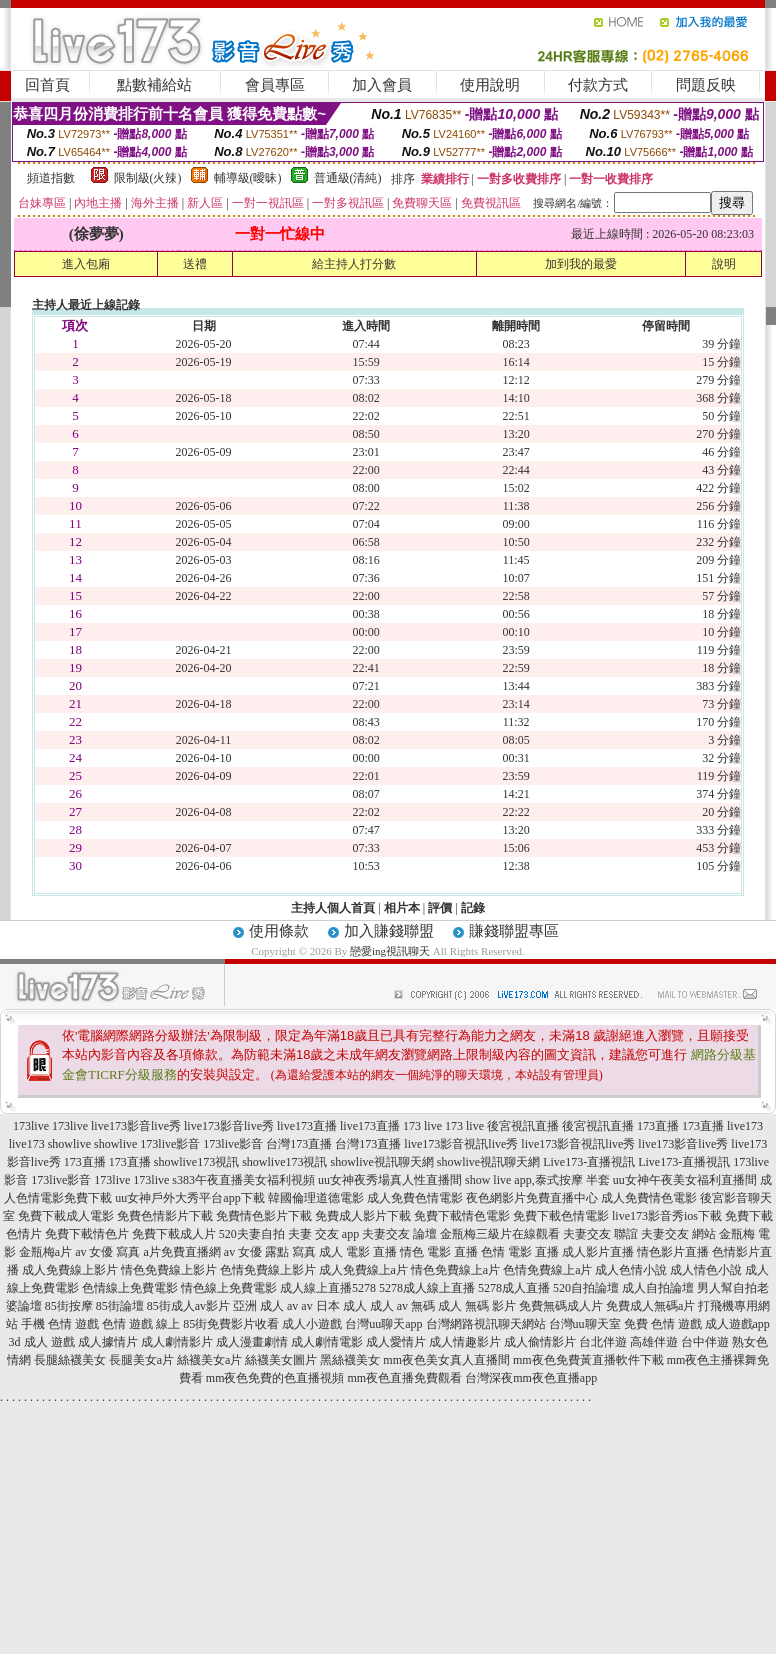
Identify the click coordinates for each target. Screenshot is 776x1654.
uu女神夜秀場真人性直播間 (390, 1180)
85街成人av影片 (188, 1306)
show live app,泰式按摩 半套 (537, 1180)
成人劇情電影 (327, 1342)
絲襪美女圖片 (281, 1360)
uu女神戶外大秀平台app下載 (189, 1198)
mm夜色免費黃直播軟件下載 (588, 1360)
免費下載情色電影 (462, 1216)
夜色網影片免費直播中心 (532, 1198)
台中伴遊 (705, 1342)
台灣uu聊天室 (585, 1324)
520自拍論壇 (586, 1288)
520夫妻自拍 (252, 1234)
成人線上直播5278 (328, 1288)
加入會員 (382, 85)
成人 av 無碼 (402, 1306)
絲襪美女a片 (209, 1360)
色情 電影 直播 (520, 1252)
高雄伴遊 (654, 1342)
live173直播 (307, 1126)
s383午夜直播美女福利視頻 (243, 1180)
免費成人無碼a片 (650, 1306)
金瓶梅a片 (45, 1252)
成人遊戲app (737, 1324)
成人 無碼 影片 (477, 1306)
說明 (724, 264)
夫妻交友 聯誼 (600, 1234)
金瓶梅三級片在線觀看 (500, 1234)
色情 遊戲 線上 (141, 1324)
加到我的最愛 (581, 264)
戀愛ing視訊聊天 (390, 951)
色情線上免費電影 (130, 1288)
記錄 (473, 908)
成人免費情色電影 (649, 1198)
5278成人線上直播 (427, 1288)
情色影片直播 (673, 1252)
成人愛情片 (396, 1342)
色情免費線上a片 (547, 1270)
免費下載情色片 (87, 1234)
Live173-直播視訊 (589, 1162)
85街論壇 (120, 1306)
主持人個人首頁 (333, 908)
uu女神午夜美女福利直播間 (685, 1180)
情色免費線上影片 (169, 1270)
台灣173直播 (299, 1144)
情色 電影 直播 (439, 1252)
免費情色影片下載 (264, 1216)
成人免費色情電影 (415, 1198)
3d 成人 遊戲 (42, 1342)
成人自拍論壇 (658, 1288)
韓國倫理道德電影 (316, 1198)
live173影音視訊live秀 (461, 1144)
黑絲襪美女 (350, 1360)
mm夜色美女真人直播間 (446, 1360)
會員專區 (275, 85)
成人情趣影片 (465, 1342)
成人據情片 (108, 1342)
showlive (69, 1144)
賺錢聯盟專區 (514, 931)
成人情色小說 (706, 1270)
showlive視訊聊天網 (382, 1162)
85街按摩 (69, 1306)
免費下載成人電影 (66, 1216)
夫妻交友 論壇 (399, 1234)
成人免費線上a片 (363, 1270)
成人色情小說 (631, 1270)
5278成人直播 (514, 1288)
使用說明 (490, 85)
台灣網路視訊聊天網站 (486, 1324)
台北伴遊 (603, 1342)
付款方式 (598, 85)
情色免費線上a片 (455, 1270)
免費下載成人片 (174, 1234)
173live (31, 1126)
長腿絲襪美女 (70, 1360)
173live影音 (170, 1144)
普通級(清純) (348, 178)
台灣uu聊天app (383, 1324)
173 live (422, 1126)
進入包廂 (86, 264)
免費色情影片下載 (165, 1216)
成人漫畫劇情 (252, 1342)
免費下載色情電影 (561, 1216)
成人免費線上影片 (70, 1270)
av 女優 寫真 (107, 1252)
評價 (440, 908)
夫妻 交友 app (323, 1234)
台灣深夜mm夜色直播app (531, 1378)
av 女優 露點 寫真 (270, 1252)
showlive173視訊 (196, 1162)
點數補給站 (154, 85)
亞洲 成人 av (265, 1306)
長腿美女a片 (141, 1360)
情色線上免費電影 (229, 1288)
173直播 (658, 1126)
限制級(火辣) (148, 178)
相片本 (402, 908)
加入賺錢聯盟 (389, 931)
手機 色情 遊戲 (60, 1324)
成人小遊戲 (312, 1324)
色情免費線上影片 (268, 1270)
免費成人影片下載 (363, 1216)
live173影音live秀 (136, 1126)
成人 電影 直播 (358, 1252)
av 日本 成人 (333, 1306)
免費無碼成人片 (561, 1306)
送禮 (195, 264)
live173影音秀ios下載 (667, 1216)
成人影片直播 (598, 1252)
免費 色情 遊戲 (663, 1324)
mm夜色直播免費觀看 (405, 1378)
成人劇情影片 (177, 1342)
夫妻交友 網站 (678, 1234)
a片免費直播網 (182, 1252)
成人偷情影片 (540, 1342)
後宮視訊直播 (523, 1126)
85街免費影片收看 (231, 1324)
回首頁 (47, 85)
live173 (745, 1126)
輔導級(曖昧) (248, 178)
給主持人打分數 (354, 264)
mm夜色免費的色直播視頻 (275, 1378)
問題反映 (706, 85)
